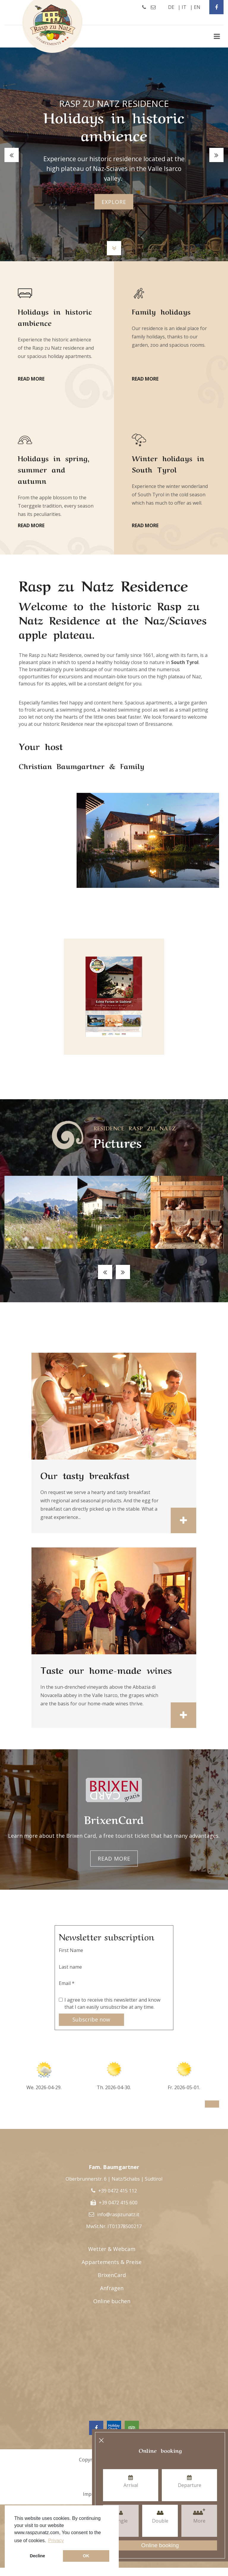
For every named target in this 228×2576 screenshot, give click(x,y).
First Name (71, 1950)
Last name (70, 1967)
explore (114, 201)
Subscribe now (91, 2019)
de (171, 7)
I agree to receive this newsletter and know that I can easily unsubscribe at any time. (112, 2003)
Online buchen (111, 2301)
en (197, 7)
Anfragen (112, 2288)
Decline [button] (37, 2555)
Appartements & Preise (112, 2262)
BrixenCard (112, 2275)
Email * (67, 1983)
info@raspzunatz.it (118, 2214)
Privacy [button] (56, 2540)
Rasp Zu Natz (53, 26)
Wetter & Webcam (111, 2248)
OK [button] (86, 2555)
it (184, 7)
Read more (114, 1858)
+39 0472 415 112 (117, 2190)
